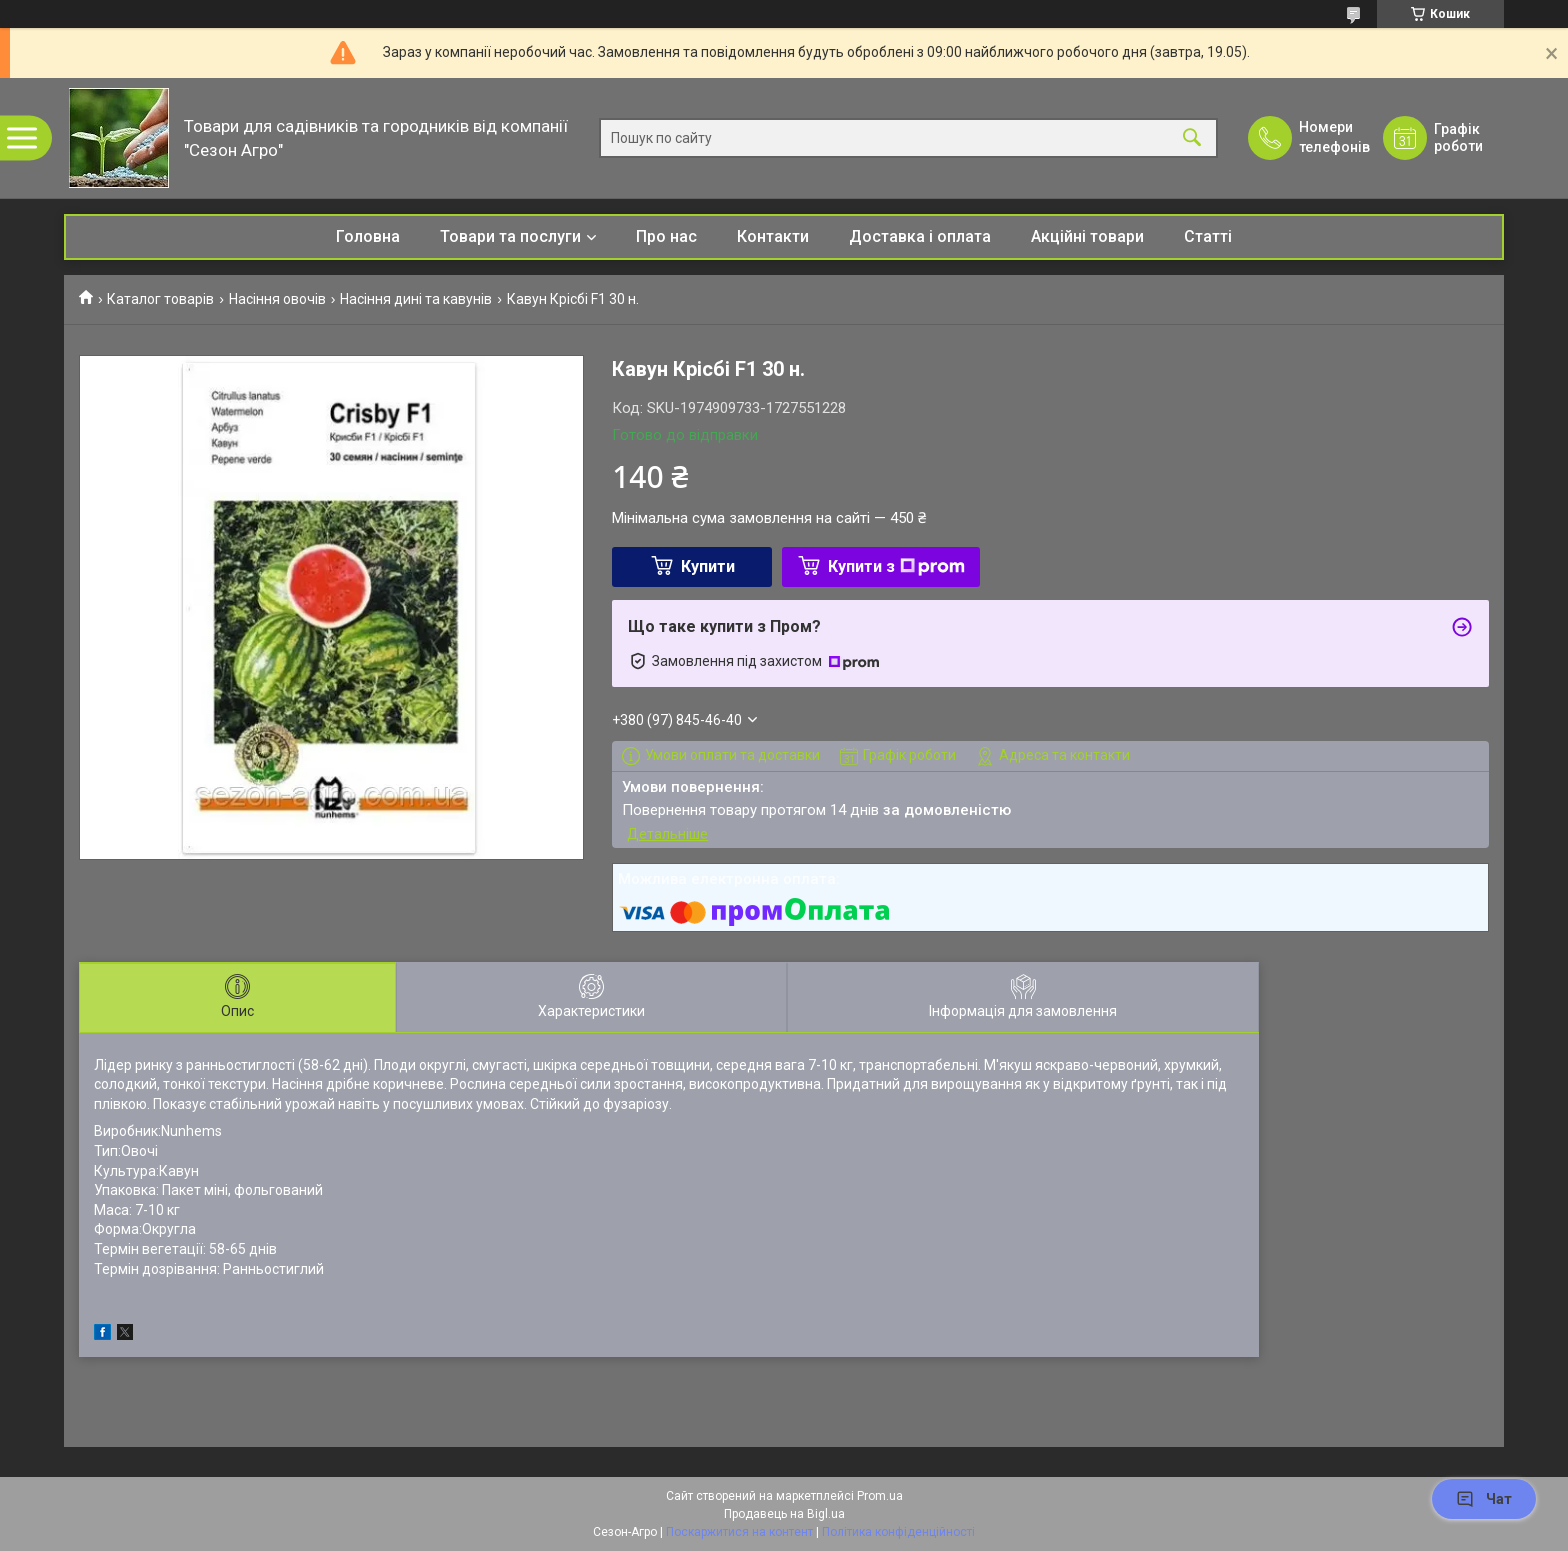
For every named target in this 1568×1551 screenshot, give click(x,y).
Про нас (666, 236)
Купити (708, 566)
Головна (368, 236)
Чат (1484, 1499)
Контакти (773, 236)
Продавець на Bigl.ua (784, 1514)
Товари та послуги (510, 236)
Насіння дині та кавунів (416, 299)
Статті (1208, 236)
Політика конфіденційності (898, 1532)
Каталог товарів (160, 299)
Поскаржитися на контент (739, 1532)
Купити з (896, 566)
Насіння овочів (277, 299)
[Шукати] (1192, 138)
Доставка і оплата (920, 236)
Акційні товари (1087, 236)
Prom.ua (880, 1496)
